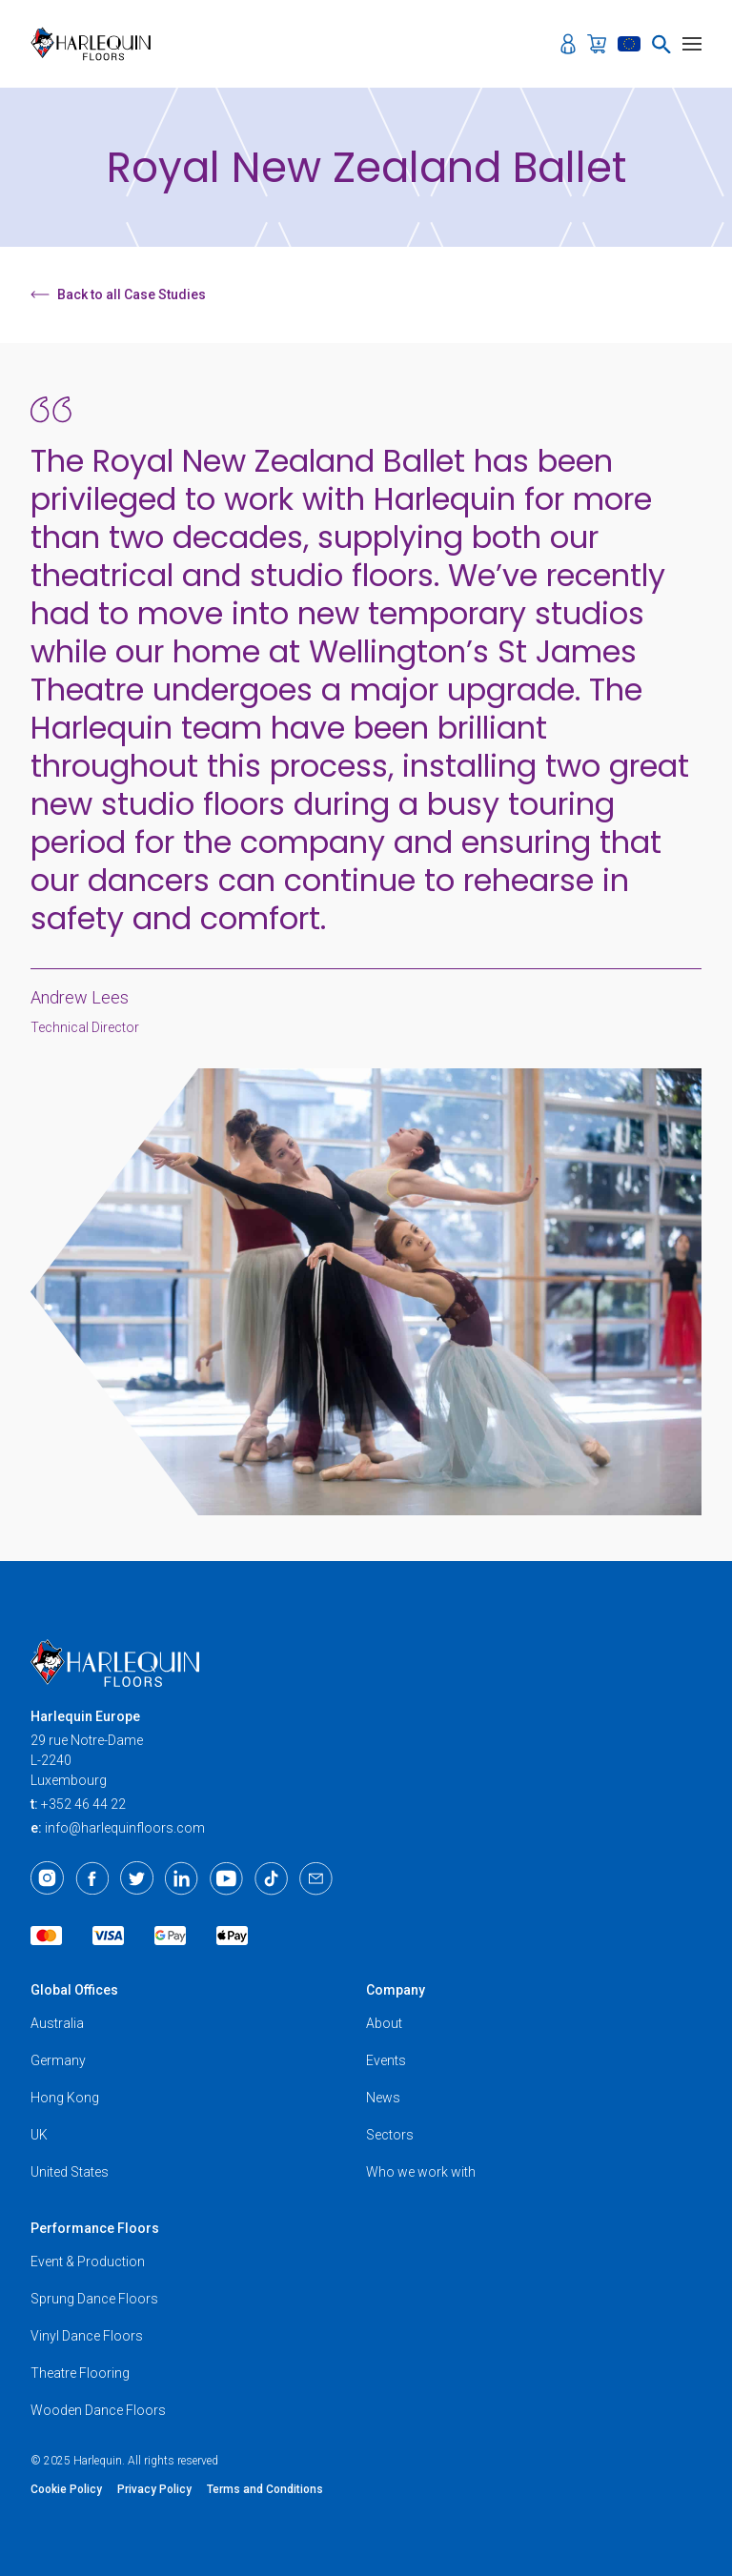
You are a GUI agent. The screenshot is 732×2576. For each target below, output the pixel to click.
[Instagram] (47, 1878)
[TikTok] (271, 1878)
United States (69, 2172)
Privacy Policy (154, 2489)
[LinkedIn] (181, 1878)
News (383, 2097)
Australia (57, 2023)
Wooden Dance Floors (98, 2410)
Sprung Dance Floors (94, 2298)
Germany (58, 2060)
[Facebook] (92, 1878)
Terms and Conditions (265, 2489)
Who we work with (421, 2172)
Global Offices (74, 1990)
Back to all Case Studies (118, 294)
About (384, 2023)
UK (39, 2134)
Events (386, 2060)
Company (395, 1990)
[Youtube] (226, 1878)
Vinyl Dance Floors (86, 2335)
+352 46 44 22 (83, 1804)
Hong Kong (64, 2097)
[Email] (316, 1878)
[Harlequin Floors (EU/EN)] (96, 44)
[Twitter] (136, 1878)
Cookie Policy (66, 2489)
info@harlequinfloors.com (125, 1828)
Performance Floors (94, 2228)
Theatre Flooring (80, 2373)
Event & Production (87, 2261)
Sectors (390, 2134)
